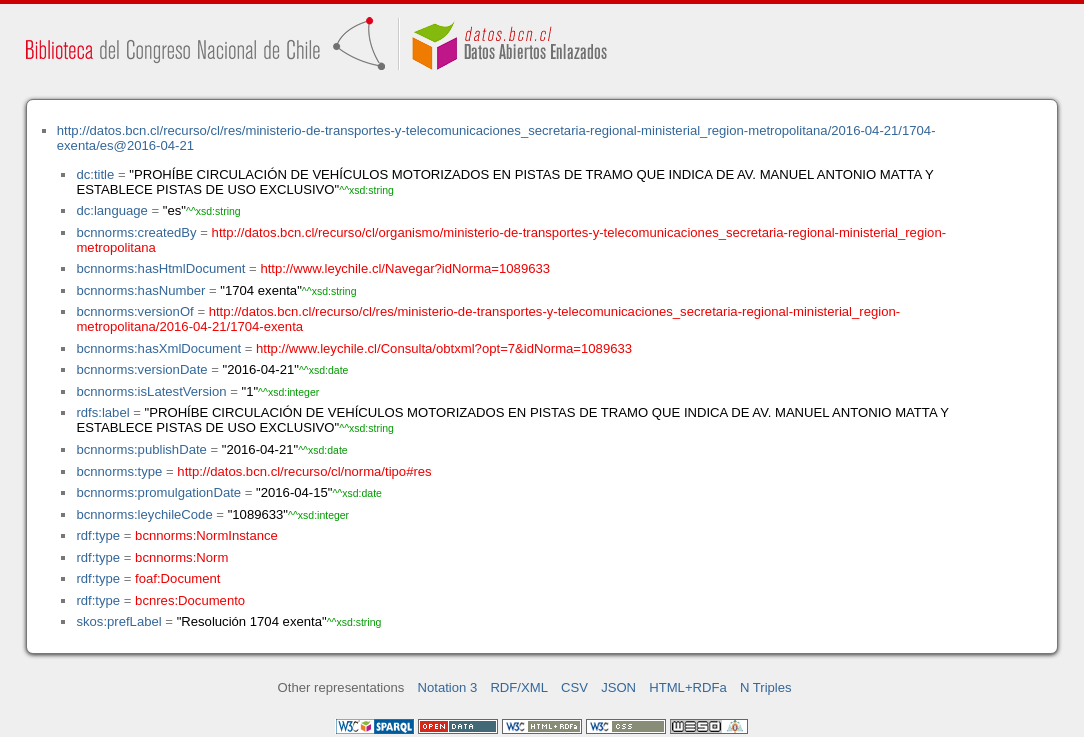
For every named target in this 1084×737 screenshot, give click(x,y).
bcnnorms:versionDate (141, 369)
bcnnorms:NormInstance (206, 535)
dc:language (111, 210)
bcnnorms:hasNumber (140, 290)
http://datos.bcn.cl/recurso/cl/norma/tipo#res (304, 471)
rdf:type (98, 535)
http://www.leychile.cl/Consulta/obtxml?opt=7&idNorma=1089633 (444, 348)
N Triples (766, 687)
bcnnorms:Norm (181, 557)
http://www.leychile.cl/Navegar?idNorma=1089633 (405, 268)
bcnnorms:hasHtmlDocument (160, 268)
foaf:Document (177, 578)
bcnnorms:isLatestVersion (151, 391)
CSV (574, 687)
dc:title (95, 174)
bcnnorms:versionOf (134, 311)
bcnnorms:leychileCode (144, 514)
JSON (618, 687)
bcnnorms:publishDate (141, 449)
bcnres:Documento (190, 600)
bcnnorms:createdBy (136, 232)
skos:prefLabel (118, 621)
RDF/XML (519, 687)
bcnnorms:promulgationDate (158, 492)
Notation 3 (448, 687)
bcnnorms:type (119, 471)
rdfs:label (102, 412)
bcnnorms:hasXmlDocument (158, 348)
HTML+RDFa (688, 687)
